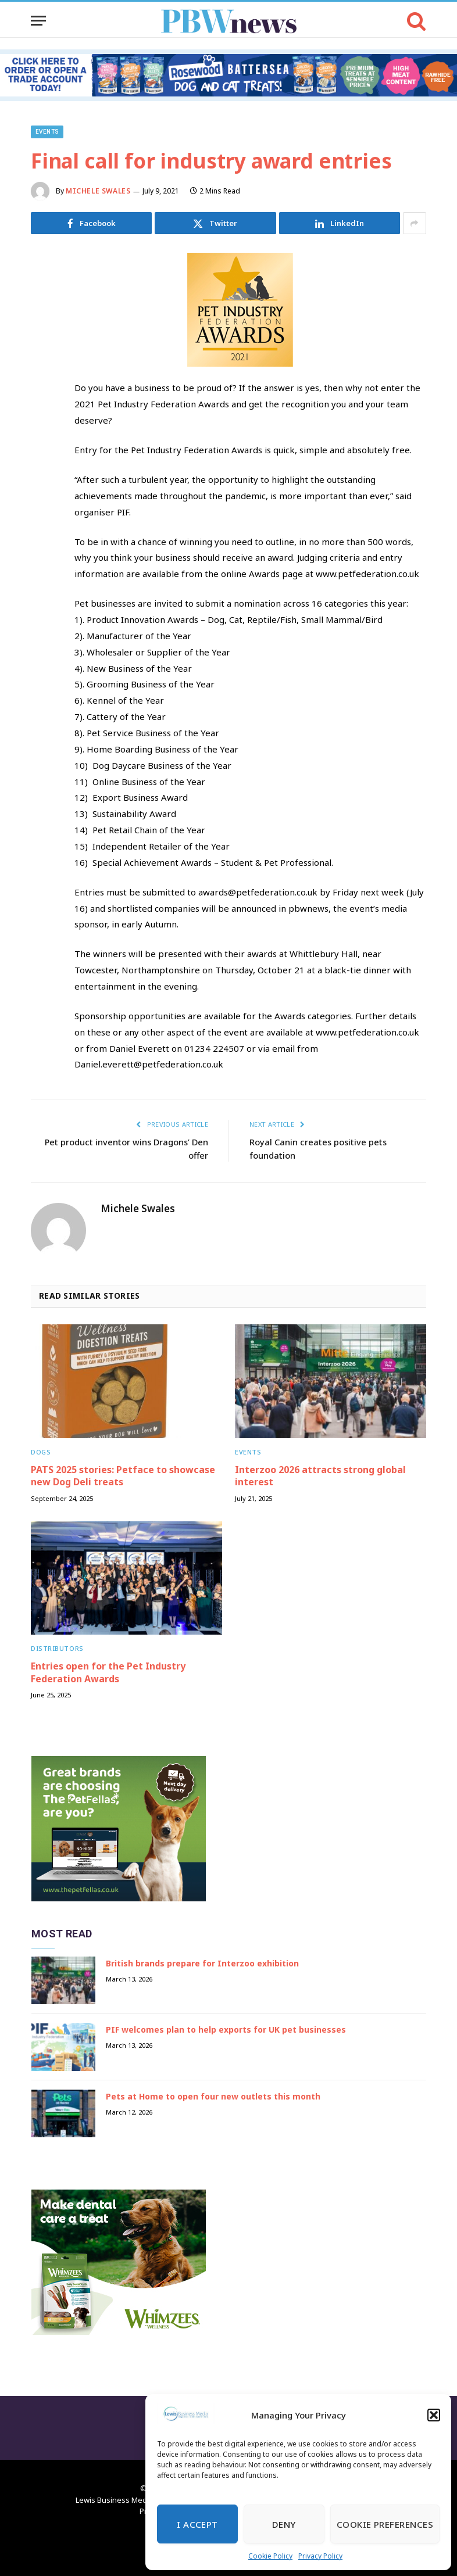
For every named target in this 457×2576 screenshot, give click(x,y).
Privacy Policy (320, 2556)
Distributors (57, 1648)
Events (47, 131)
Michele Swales (98, 191)
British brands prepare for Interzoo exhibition (202, 1962)
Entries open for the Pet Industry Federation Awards (108, 1672)
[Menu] (38, 21)
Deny (284, 2524)
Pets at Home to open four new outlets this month (213, 2095)
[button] (434, 2415)
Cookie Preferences (385, 2524)
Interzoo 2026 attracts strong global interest (320, 1475)
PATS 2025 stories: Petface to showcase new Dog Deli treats (123, 1475)
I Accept (197, 2524)
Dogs (41, 1451)
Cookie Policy (270, 2556)
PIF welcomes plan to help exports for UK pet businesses (226, 2028)
